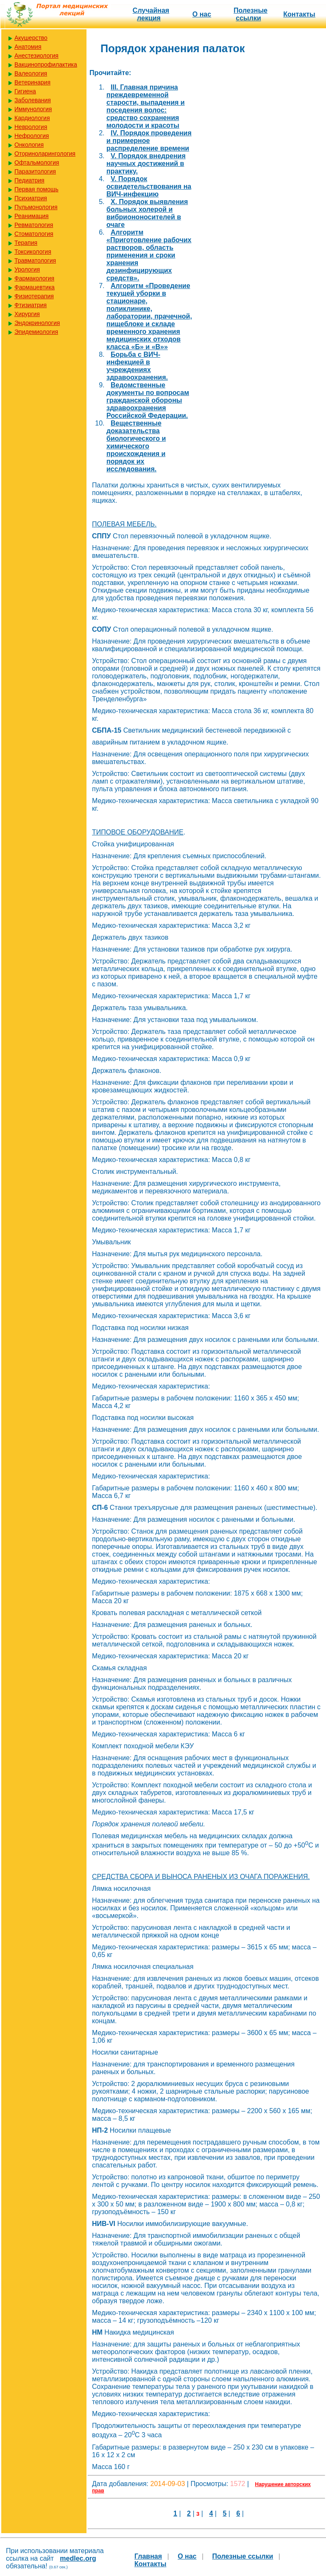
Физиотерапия (34, 296)
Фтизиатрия (30, 305)
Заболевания (32, 100)
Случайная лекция (151, 14)
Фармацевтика (34, 287)
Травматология (35, 260)
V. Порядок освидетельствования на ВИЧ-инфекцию (148, 186)
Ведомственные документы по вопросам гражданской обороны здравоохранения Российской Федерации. (147, 400)
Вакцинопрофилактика (45, 64)
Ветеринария (32, 82)
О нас (201, 14)
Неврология (30, 126)
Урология (27, 269)
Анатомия (28, 46)
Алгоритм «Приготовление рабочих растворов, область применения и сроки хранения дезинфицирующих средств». (149, 255)
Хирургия (27, 314)
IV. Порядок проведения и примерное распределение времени (149, 140)
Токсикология (32, 251)
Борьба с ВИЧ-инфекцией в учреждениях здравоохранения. (137, 366)
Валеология (30, 73)
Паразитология (35, 171)
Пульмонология (35, 207)
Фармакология (34, 278)
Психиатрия (30, 198)
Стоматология (33, 233)
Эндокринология (37, 322)
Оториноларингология (44, 153)
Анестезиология (36, 55)
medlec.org (78, 2558)
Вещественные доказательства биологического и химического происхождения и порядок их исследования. (136, 446)
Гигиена (25, 91)
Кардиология (32, 118)
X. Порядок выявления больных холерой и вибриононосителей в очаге (147, 213)
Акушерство (30, 37)
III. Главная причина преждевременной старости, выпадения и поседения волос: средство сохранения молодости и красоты (145, 106)
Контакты (299, 14)
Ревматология (33, 224)
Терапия (25, 242)
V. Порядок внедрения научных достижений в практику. (146, 163)
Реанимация (31, 216)
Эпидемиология (36, 331)
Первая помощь (36, 189)
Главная (148, 2556)
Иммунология (33, 109)
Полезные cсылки (250, 14)
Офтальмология (36, 162)
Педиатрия (29, 180)
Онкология (29, 144)
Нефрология (31, 135)
